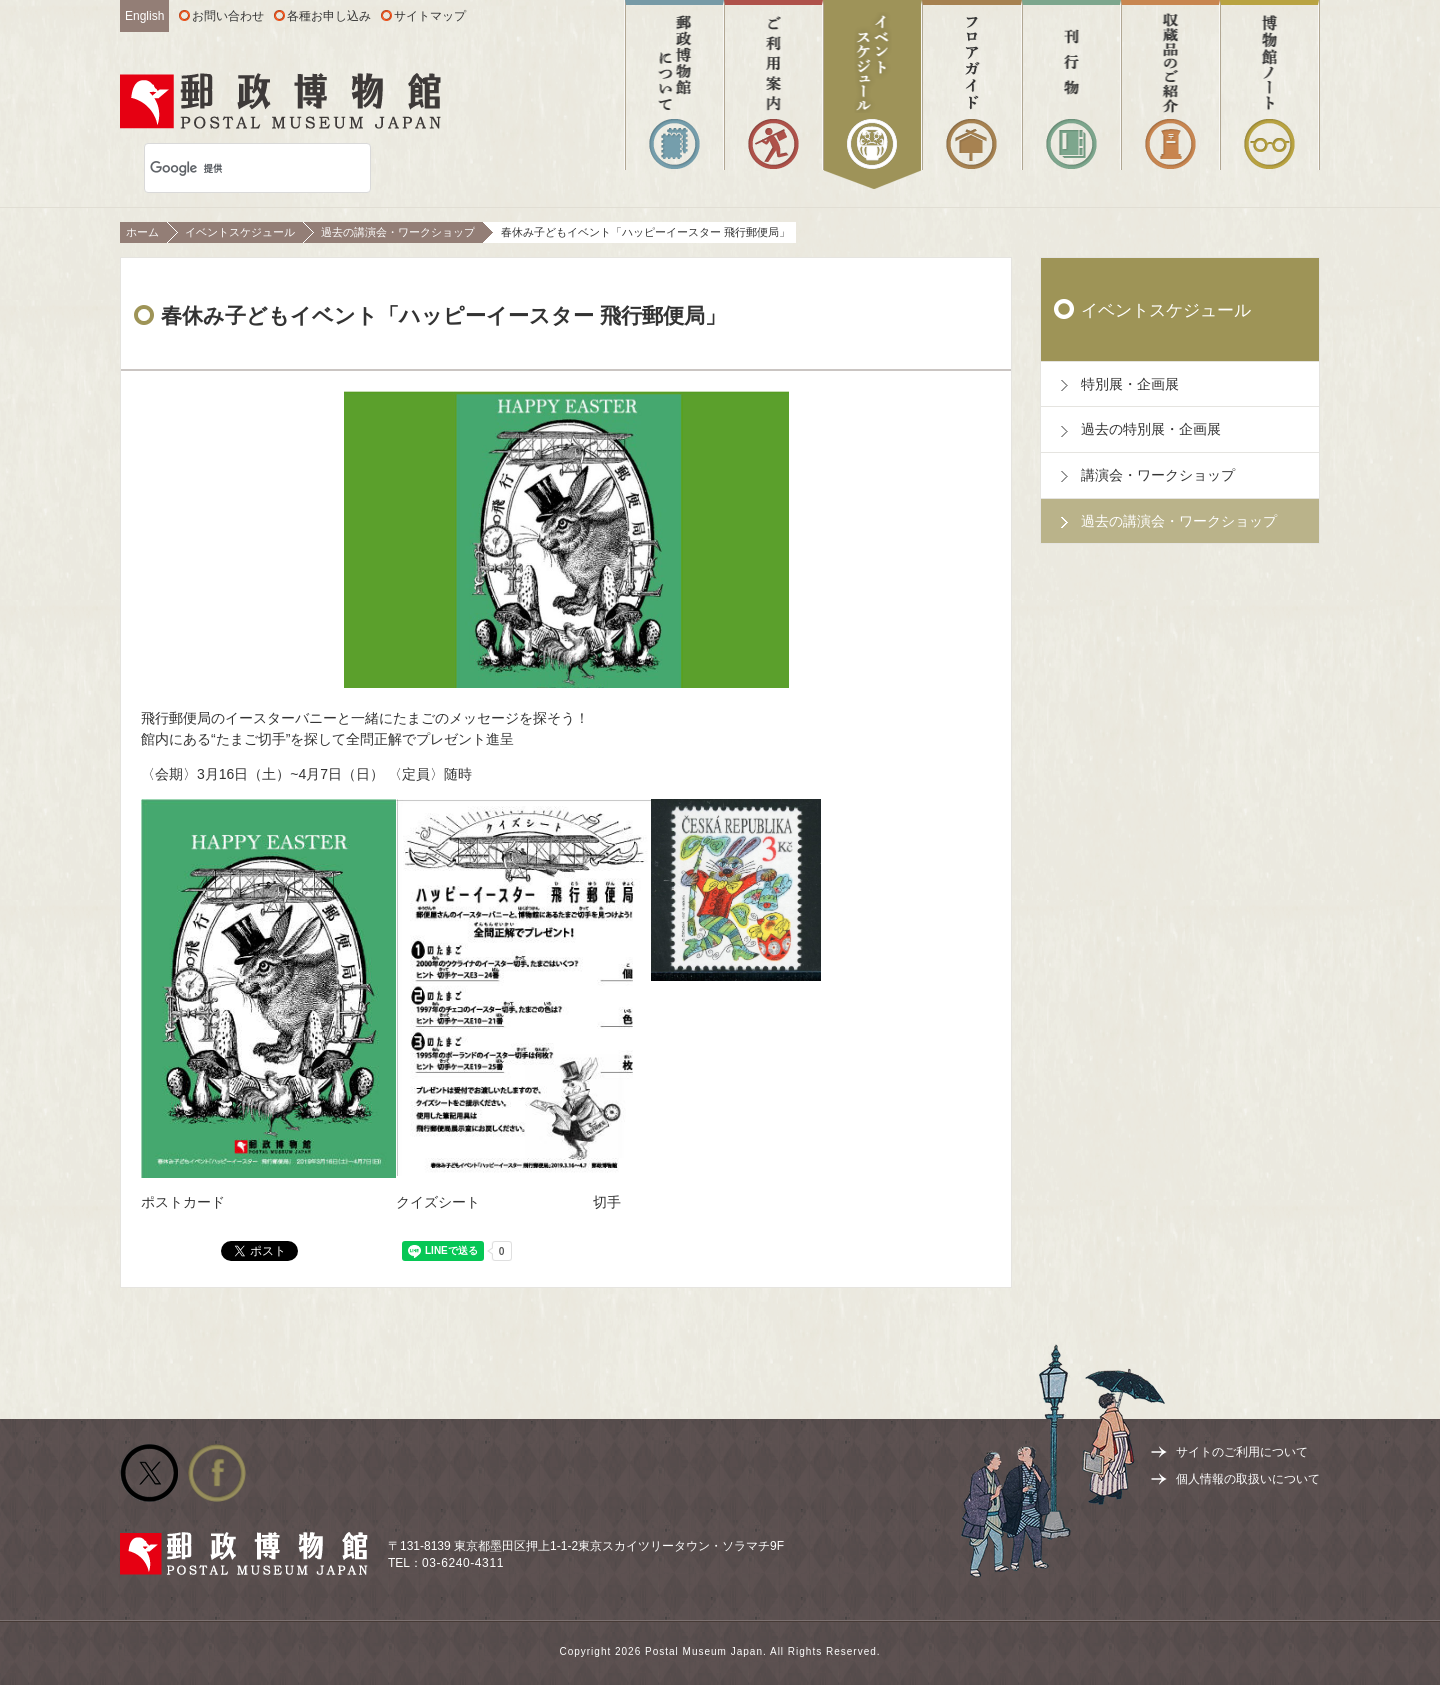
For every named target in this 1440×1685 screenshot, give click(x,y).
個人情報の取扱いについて (1248, 1479)
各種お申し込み (329, 16)
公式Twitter (149, 1473)
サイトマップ (430, 16)
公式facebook (217, 1473)
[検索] (231, 168)
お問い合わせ (228, 16)
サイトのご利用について (1242, 1452)
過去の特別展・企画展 (1151, 429)
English (144, 16)
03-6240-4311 (463, 1563)
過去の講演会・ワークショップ (398, 232)
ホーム (142, 232)
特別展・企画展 (1130, 384)
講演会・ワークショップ (1158, 475)
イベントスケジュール (240, 232)
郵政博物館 (280, 101)
